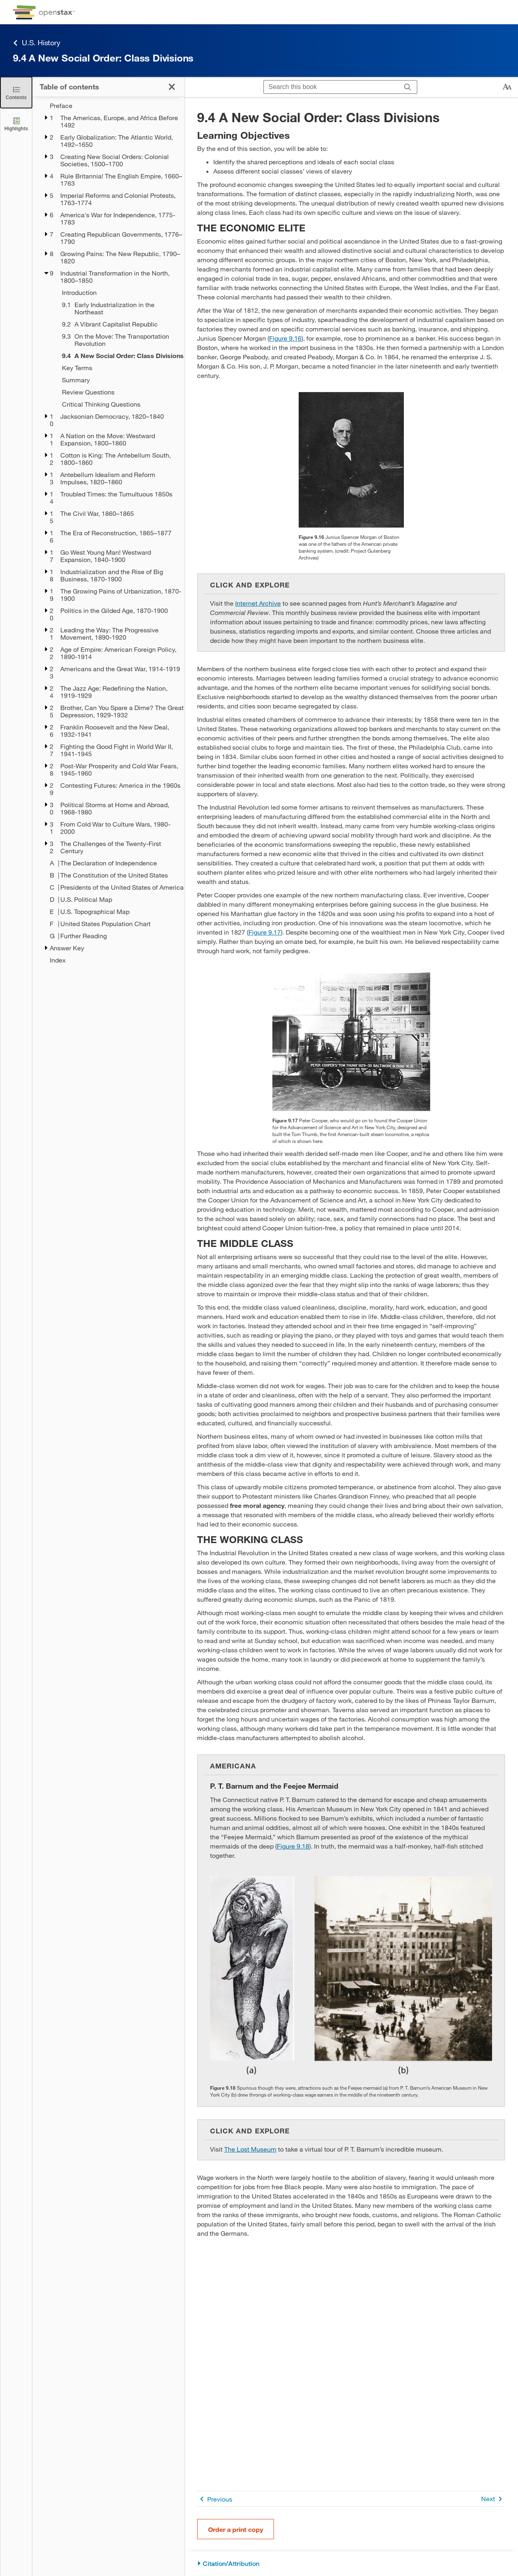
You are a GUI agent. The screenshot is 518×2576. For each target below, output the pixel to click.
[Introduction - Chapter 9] (117, 292)
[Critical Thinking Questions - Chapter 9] (117, 404)
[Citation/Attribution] (351, 2564)
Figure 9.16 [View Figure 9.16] (285, 338)
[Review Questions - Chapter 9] (117, 392)
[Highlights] (16, 123)
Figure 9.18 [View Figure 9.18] (293, 1846)
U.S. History (36, 43)
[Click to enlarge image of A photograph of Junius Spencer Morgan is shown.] (351, 460)
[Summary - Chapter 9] (117, 380)
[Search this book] (331, 87)
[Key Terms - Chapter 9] (117, 367)
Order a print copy (235, 2529)
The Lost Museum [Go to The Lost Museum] (250, 2149)
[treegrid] (108, 533)
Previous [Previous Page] (214, 2499)
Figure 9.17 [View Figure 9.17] (264, 932)
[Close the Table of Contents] (16, 92)
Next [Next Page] (493, 2499)
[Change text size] (507, 87)
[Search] (408, 87)
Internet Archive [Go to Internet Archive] (258, 603)
